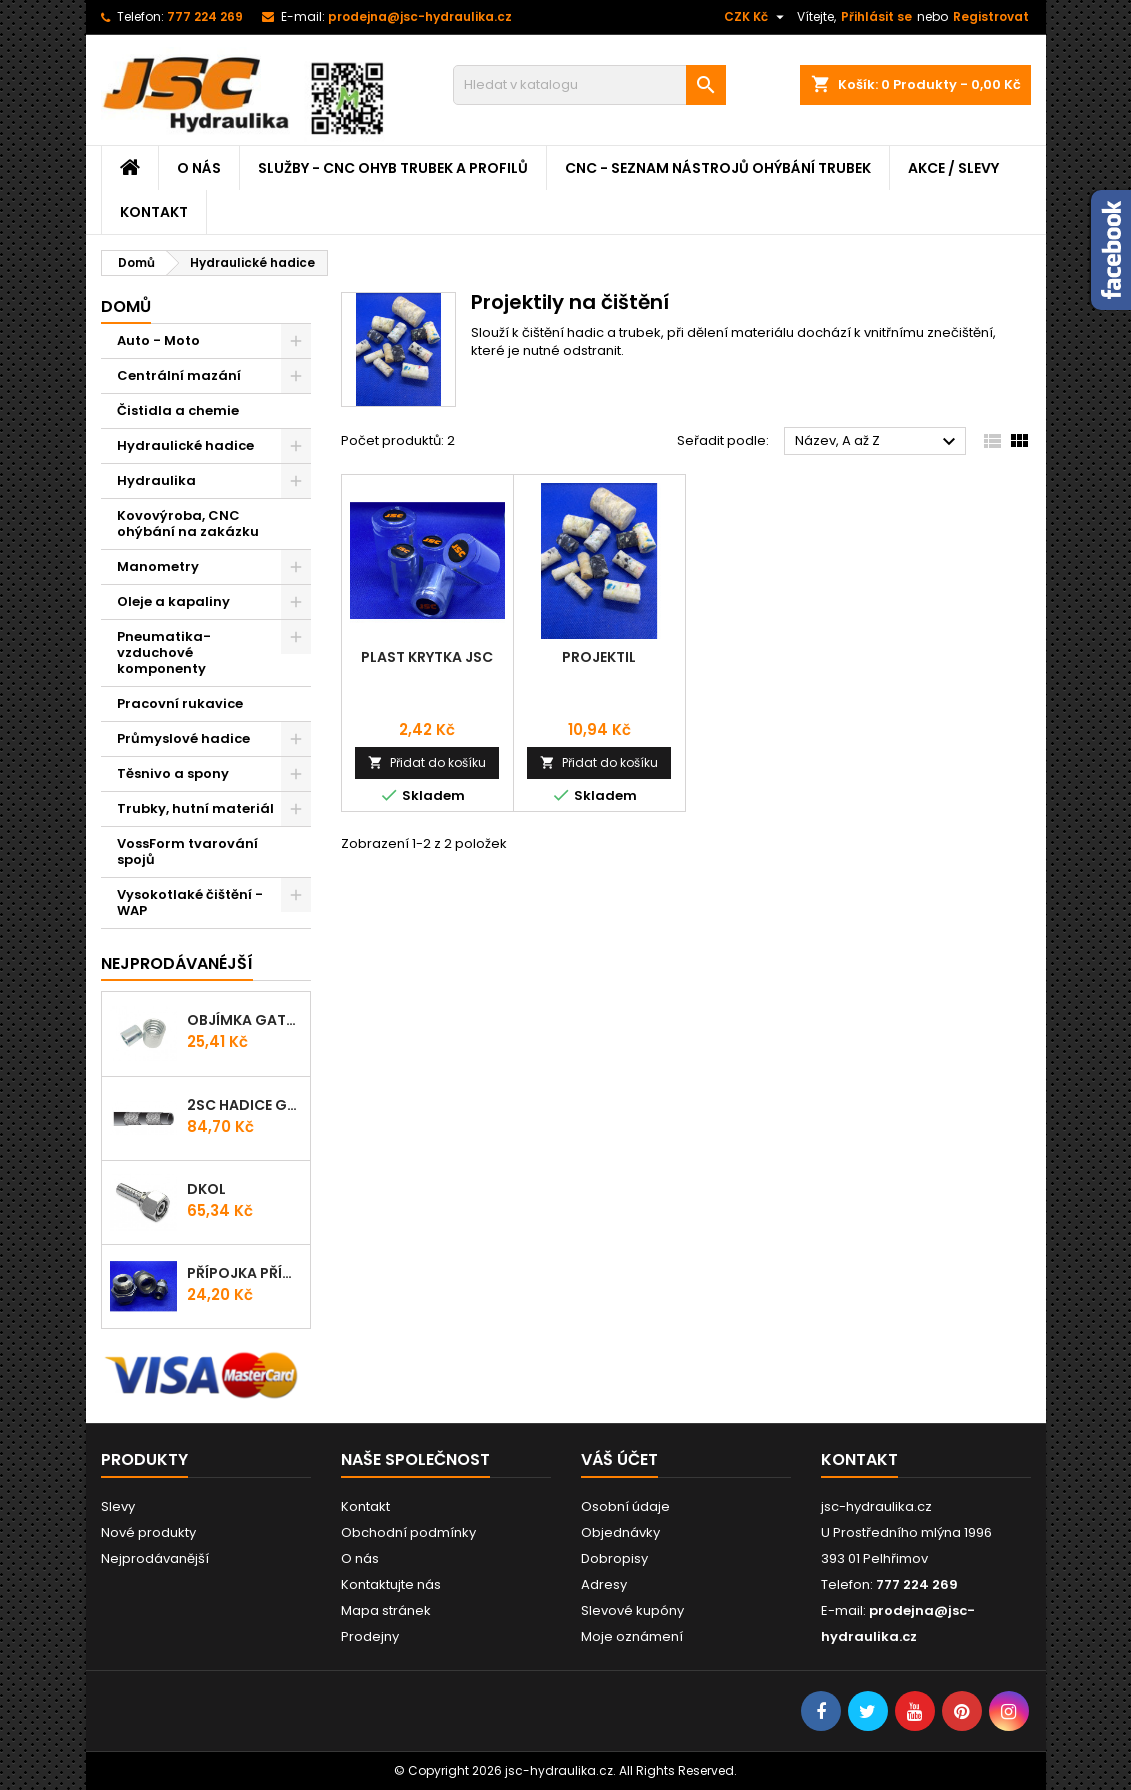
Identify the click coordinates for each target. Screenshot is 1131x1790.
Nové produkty (148, 1532)
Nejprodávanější (155, 1558)
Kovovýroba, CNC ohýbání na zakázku (188, 523)
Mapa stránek (386, 1610)
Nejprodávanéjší (177, 963)
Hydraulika (156, 480)
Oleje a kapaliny (173, 601)
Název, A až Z (878, 442)
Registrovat (991, 16)
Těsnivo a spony (173, 773)
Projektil (599, 657)
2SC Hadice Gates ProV (244, 1105)
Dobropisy (614, 1558)
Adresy (604, 1584)
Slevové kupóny (632, 1610)
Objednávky (620, 1532)
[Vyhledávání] (589, 85)
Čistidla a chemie (178, 410)
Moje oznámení (632, 1636)
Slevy (118, 1506)
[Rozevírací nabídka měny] (756, 17)
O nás (199, 168)
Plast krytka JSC (427, 657)
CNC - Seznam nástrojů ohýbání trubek (718, 168)
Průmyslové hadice (183, 738)
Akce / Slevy (953, 168)
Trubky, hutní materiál (195, 808)
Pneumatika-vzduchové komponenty (164, 652)
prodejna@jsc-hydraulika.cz (420, 16)
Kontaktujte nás (391, 1584)
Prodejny (370, 1636)
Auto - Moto (158, 340)
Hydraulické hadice (185, 445)
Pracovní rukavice (180, 703)
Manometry (158, 566)
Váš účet (619, 1459)
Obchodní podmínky (408, 1532)
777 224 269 (205, 16)
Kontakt (154, 212)
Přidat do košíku (427, 762)
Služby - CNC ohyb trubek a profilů (393, 168)
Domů (126, 306)
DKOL (206, 1189)
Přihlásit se (876, 16)
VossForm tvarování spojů (187, 851)
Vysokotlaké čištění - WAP (190, 902)
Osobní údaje (625, 1506)
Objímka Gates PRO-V (244, 1020)
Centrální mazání (179, 375)
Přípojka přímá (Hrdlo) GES (244, 1273)
